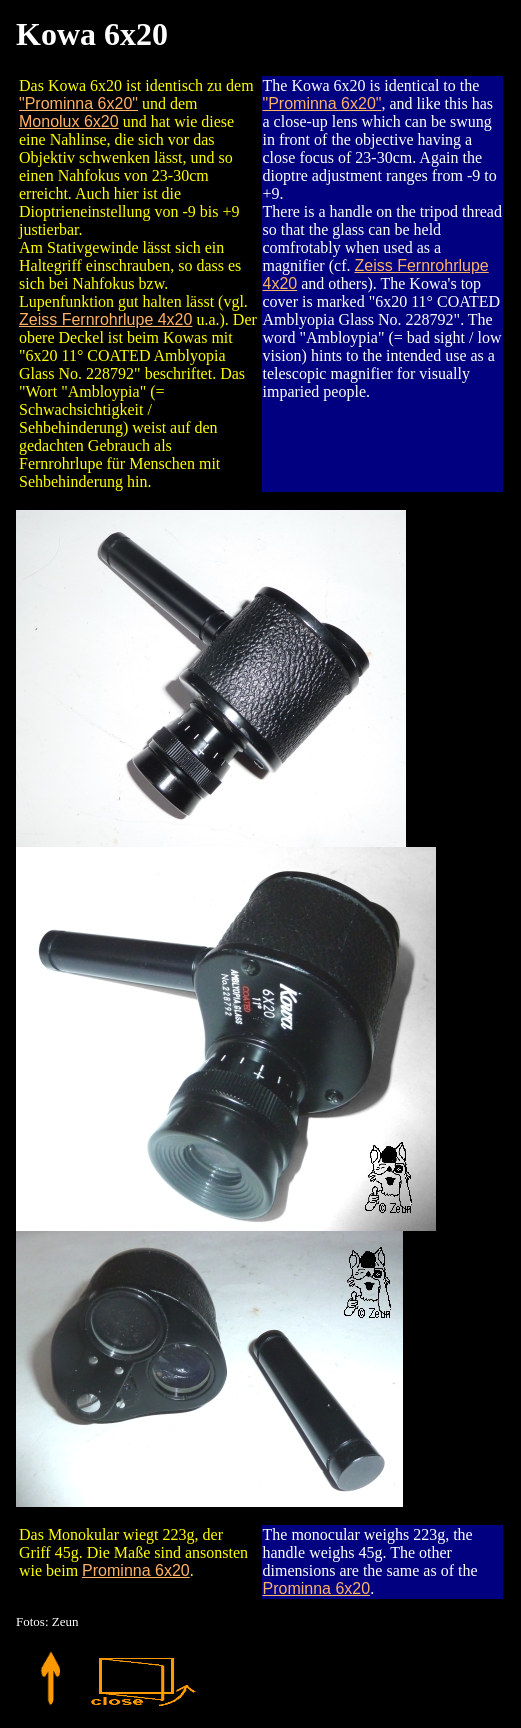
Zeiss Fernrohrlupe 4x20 (105, 319)
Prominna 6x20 (136, 1570)
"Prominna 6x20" (78, 103)
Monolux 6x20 (69, 121)
